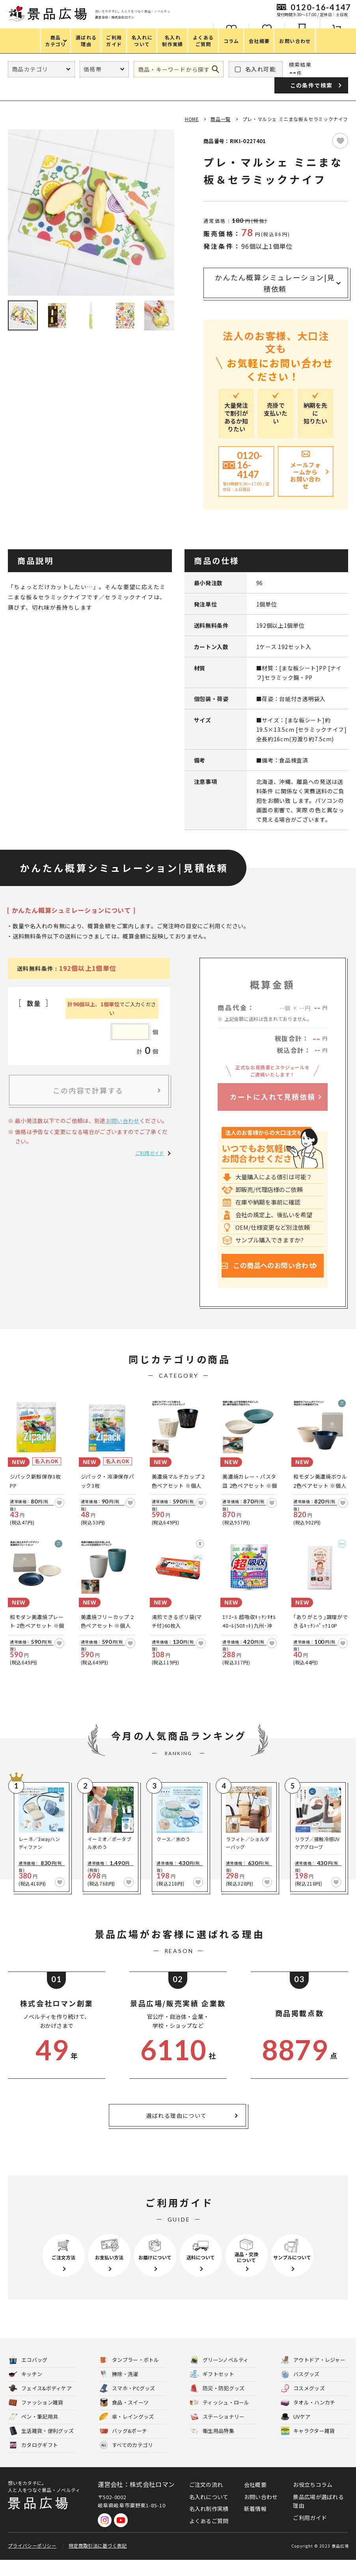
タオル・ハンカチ (308, 2419)
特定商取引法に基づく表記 (98, 2561)
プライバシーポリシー (32, 2561)
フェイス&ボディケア (40, 2405)
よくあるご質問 (209, 2537)
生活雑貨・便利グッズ (41, 2447)
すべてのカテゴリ (126, 2461)
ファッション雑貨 (36, 2419)
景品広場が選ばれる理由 (318, 2517)
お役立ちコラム (312, 2501)
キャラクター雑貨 (308, 2447)
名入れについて (209, 2513)
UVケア (295, 2433)
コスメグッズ (303, 2405)
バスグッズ (300, 2390)
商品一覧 (220, 119)
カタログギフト (33, 2461)
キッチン (25, 2390)
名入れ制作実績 (209, 2525)
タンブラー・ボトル (129, 2376)
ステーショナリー (217, 2433)
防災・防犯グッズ (217, 2405)
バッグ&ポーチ (123, 2447)
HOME (192, 119)
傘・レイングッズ (126, 2433)
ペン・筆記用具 (33, 2433)
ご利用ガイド (149, 1152)
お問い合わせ (123, 1121)
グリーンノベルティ (219, 2376)
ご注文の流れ (206, 2501)
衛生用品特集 (212, 2447)
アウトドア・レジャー (313, 2376)
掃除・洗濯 (118, 2390)
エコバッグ (28, 2376)
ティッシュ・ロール (220, 2419)
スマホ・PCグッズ (127, 2405)
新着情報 (255, 2525)
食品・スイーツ (124, 2419)
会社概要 (255, 2501)
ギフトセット (212, 2390)
